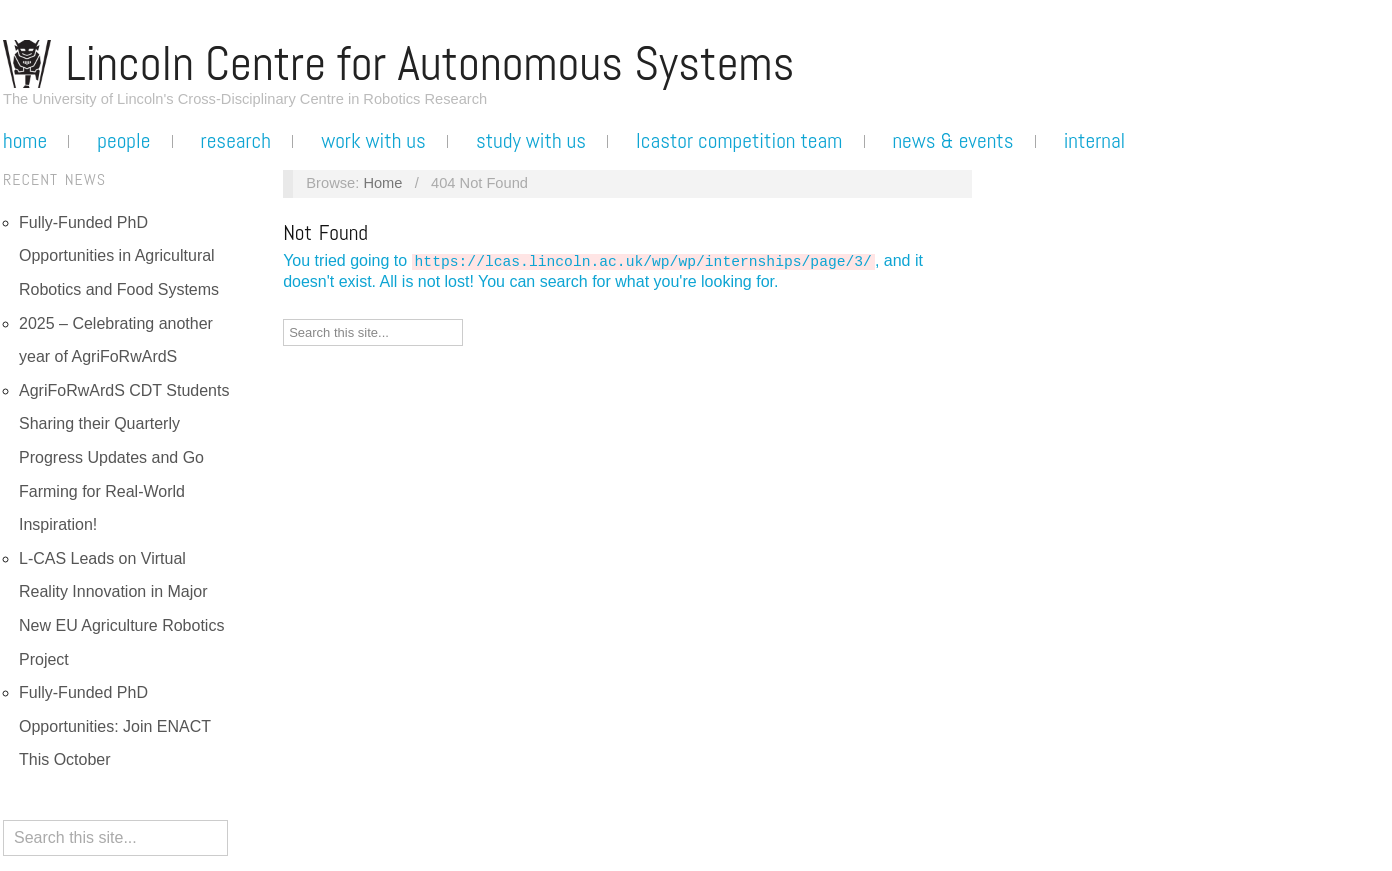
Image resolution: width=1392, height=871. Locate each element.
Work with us (373, 140)
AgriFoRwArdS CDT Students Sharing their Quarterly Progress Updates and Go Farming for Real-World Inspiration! (124, 457)
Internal (1095, 140)
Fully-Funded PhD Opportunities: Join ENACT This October (115, 726)
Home (25, 140)
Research (236, 140)
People (123, 140)
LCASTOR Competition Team (739, 140)
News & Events (952, 140)
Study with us (531, 140)
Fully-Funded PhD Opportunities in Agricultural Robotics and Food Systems (119, 256)
